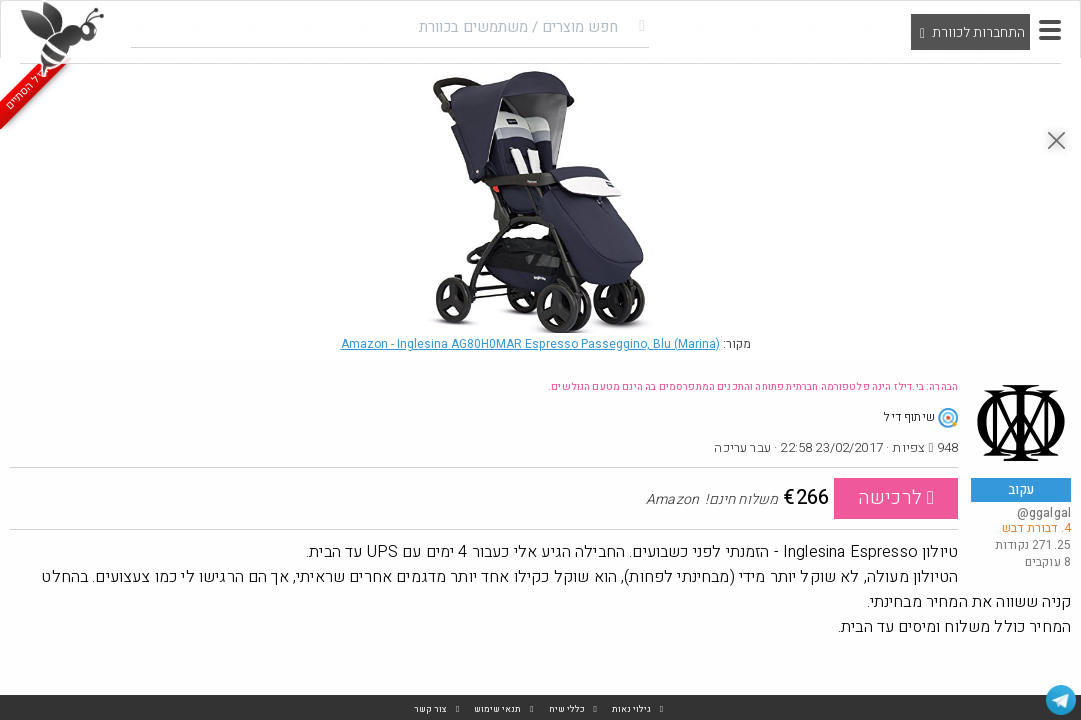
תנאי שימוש (497, 709)
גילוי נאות (631, 709)
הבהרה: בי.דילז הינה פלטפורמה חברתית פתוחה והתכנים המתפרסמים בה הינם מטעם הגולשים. (753, 387)
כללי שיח (567, 709)
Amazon (530, 344)
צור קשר (430, 709)
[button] (1050, 30)
